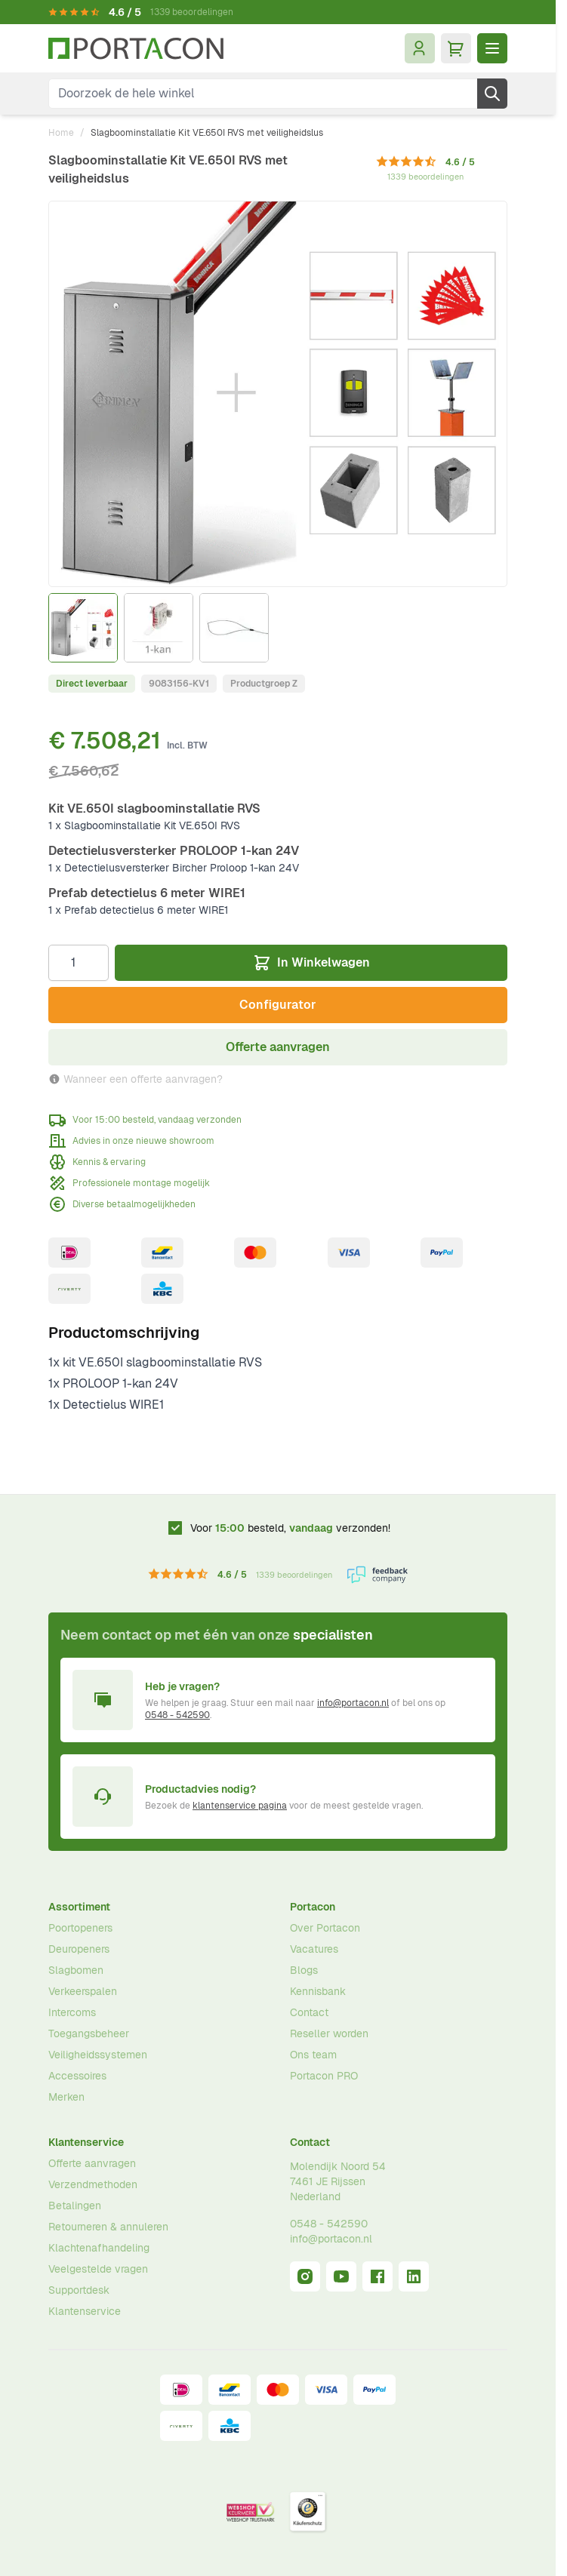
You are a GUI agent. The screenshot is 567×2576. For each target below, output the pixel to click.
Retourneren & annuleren (108, 2226)
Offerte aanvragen (92, 2163)
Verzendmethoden (92, 2184)
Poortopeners (80, 1928)
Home (61, 133)
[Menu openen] (492, 48)
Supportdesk (78, 2290)
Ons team (313, 2054)
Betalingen (74, 2205)
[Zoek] (492, 93)
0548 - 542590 (177, 1715)
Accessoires (77, 2076)
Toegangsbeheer (88, 2033)
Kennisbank (318, 1991)
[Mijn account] (420, 48)
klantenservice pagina (240, 1806)
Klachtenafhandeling (98, 2248)
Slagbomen (75, 1970)
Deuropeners (78, 1949)
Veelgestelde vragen (98, 2269)
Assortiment (79, 1907)
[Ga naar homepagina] (135, 49)
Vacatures (314, 1949)
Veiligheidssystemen (97, 2054)
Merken (66, 2097)
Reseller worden (329, 2033)
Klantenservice (86, 2142)
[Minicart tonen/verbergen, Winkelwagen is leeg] (456, 48)
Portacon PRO (324, 2076)
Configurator (277, 1005)
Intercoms (72, 2012)
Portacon (312, 1907)
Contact (309, 2012)
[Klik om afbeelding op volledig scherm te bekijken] (277, 394)
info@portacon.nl (353, 1703)
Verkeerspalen (82, 1991)
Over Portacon (325, 1928)
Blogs (304, 1970)
